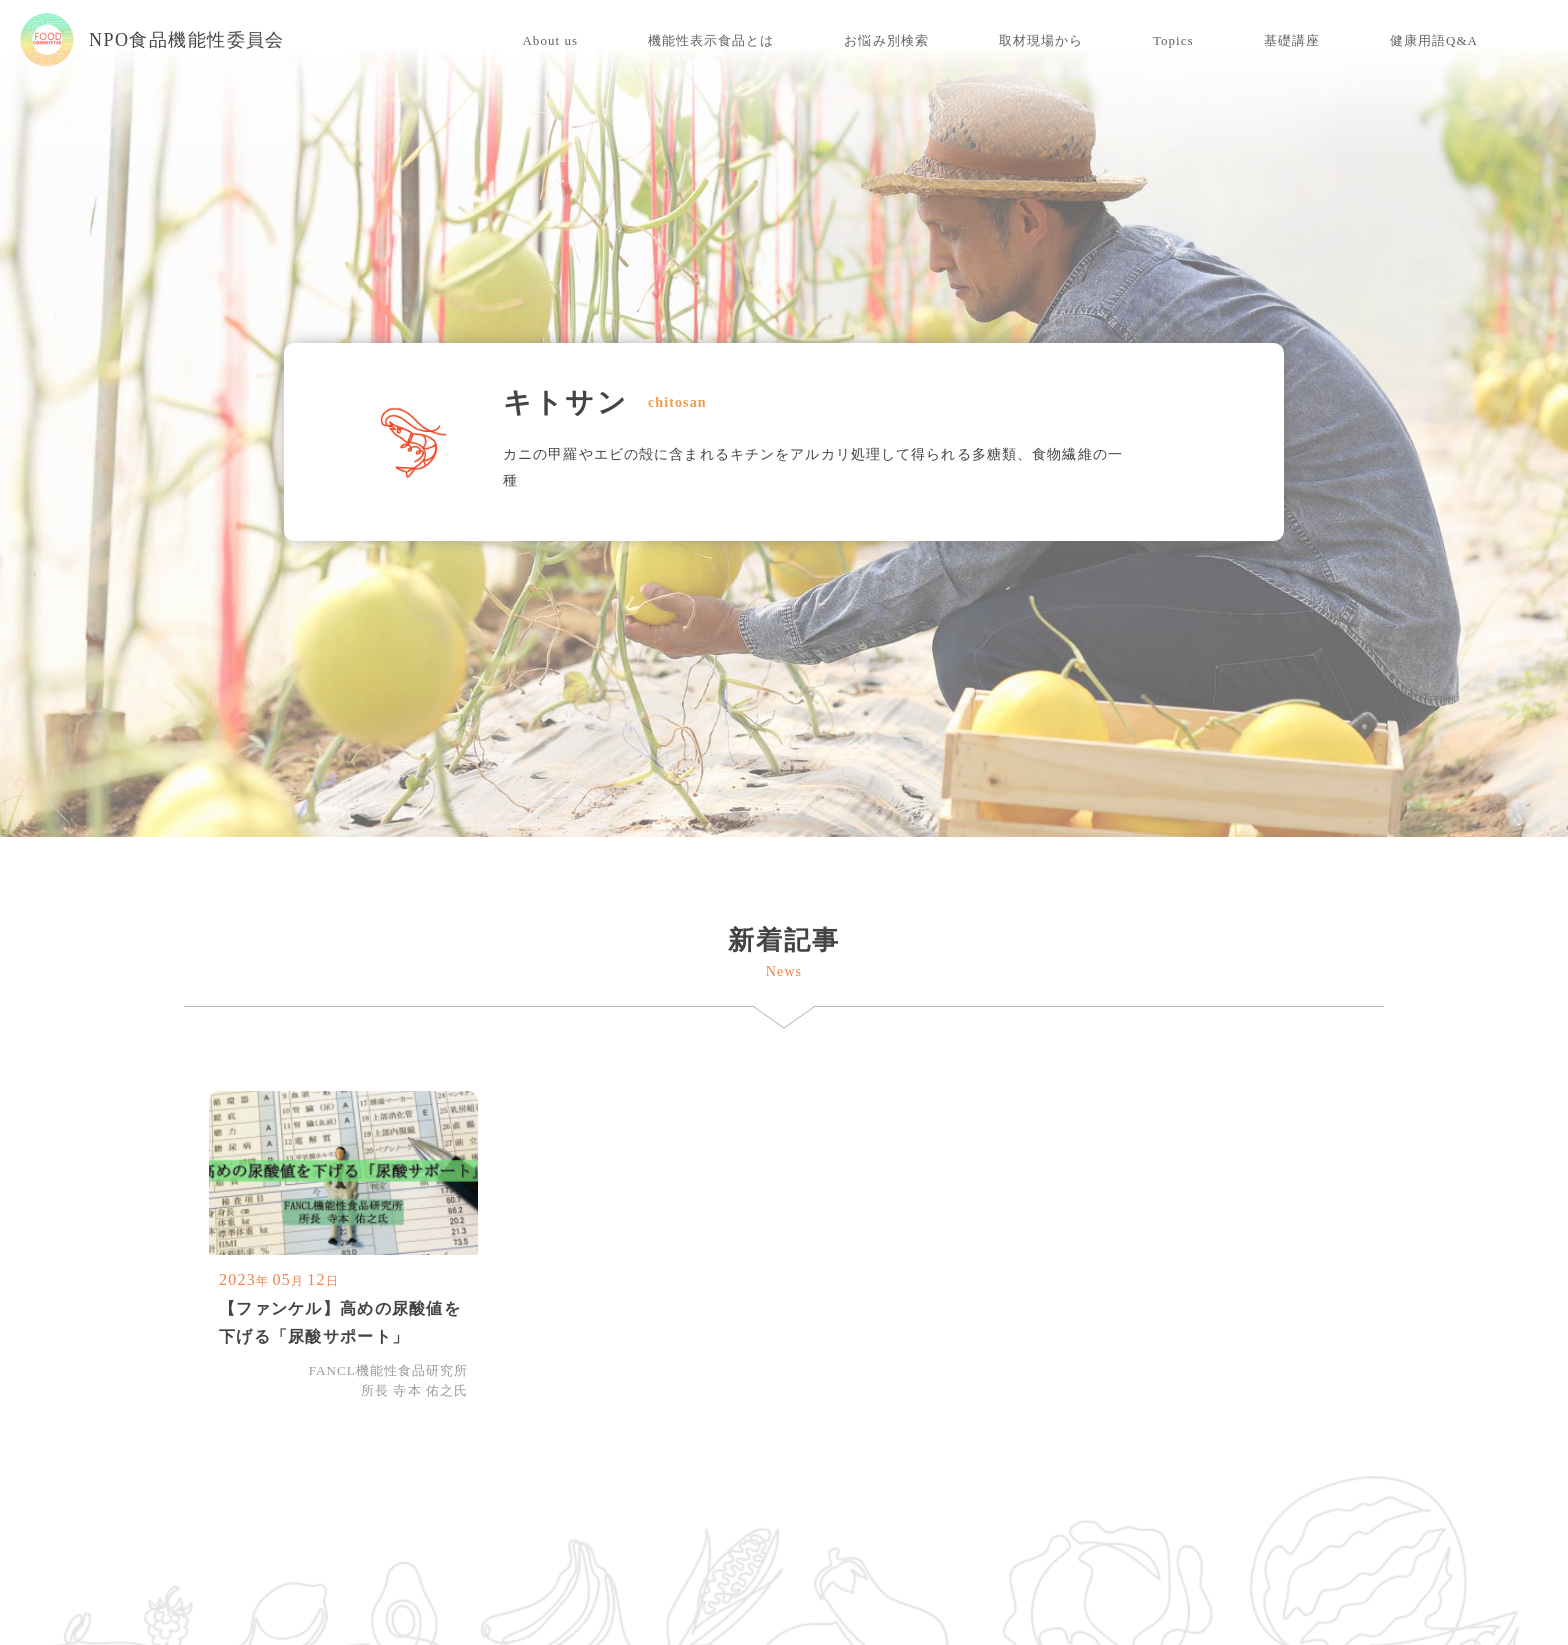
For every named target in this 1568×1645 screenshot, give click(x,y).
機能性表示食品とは (711, 40)
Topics (1173, 40)
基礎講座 (1292, 40)
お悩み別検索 (886, 40)
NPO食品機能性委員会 (152, 40)
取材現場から (1041, 40)
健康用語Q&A (1434, 40)
